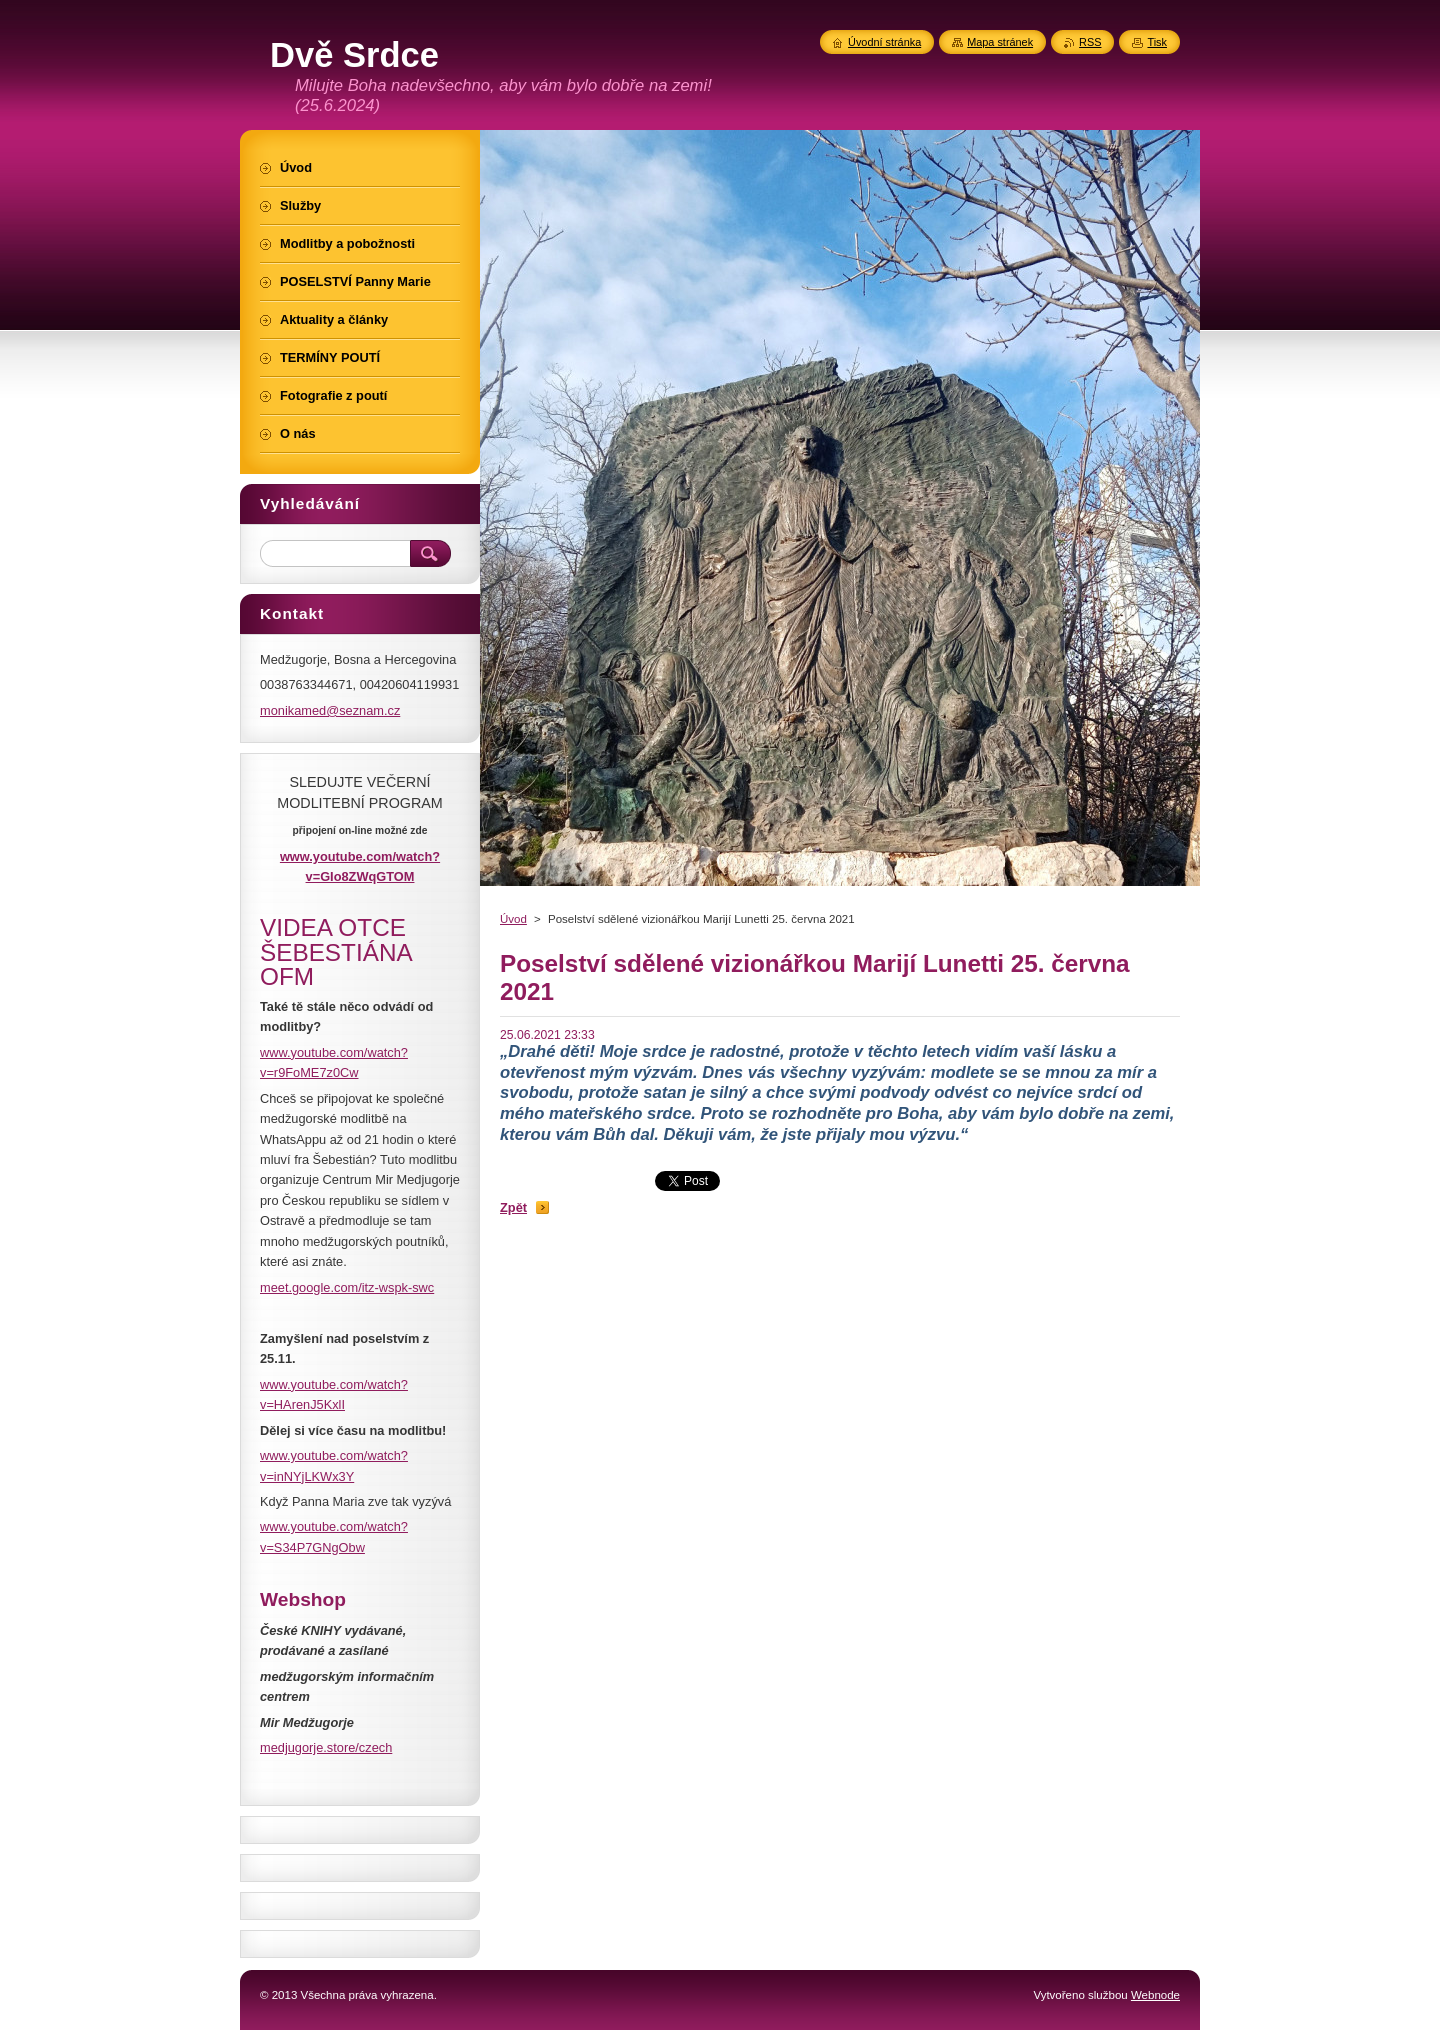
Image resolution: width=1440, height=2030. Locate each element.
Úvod (513, 919)
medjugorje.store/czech (326, 1747)
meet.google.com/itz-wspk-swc (347, 1287)
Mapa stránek (1000, 42)
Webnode (1155, 1995)
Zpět (513, 1207)
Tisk (1157, 42)
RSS (1090, 42)
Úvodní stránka (884, 42)
